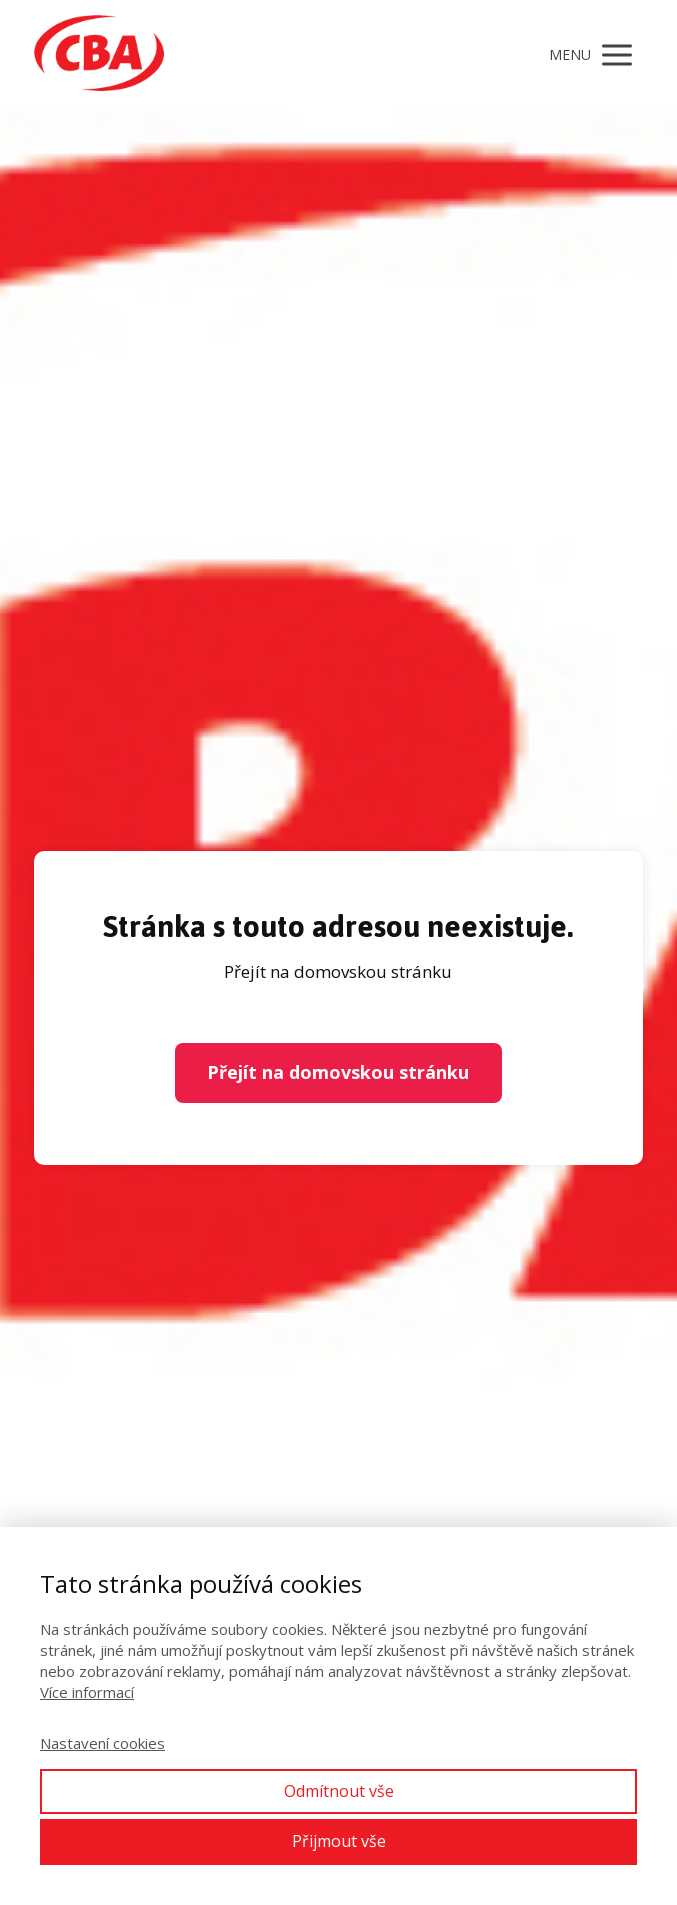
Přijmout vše (339, 1841)
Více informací (87, 1692)
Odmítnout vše (339, 1791)
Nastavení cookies (102, 1743)
